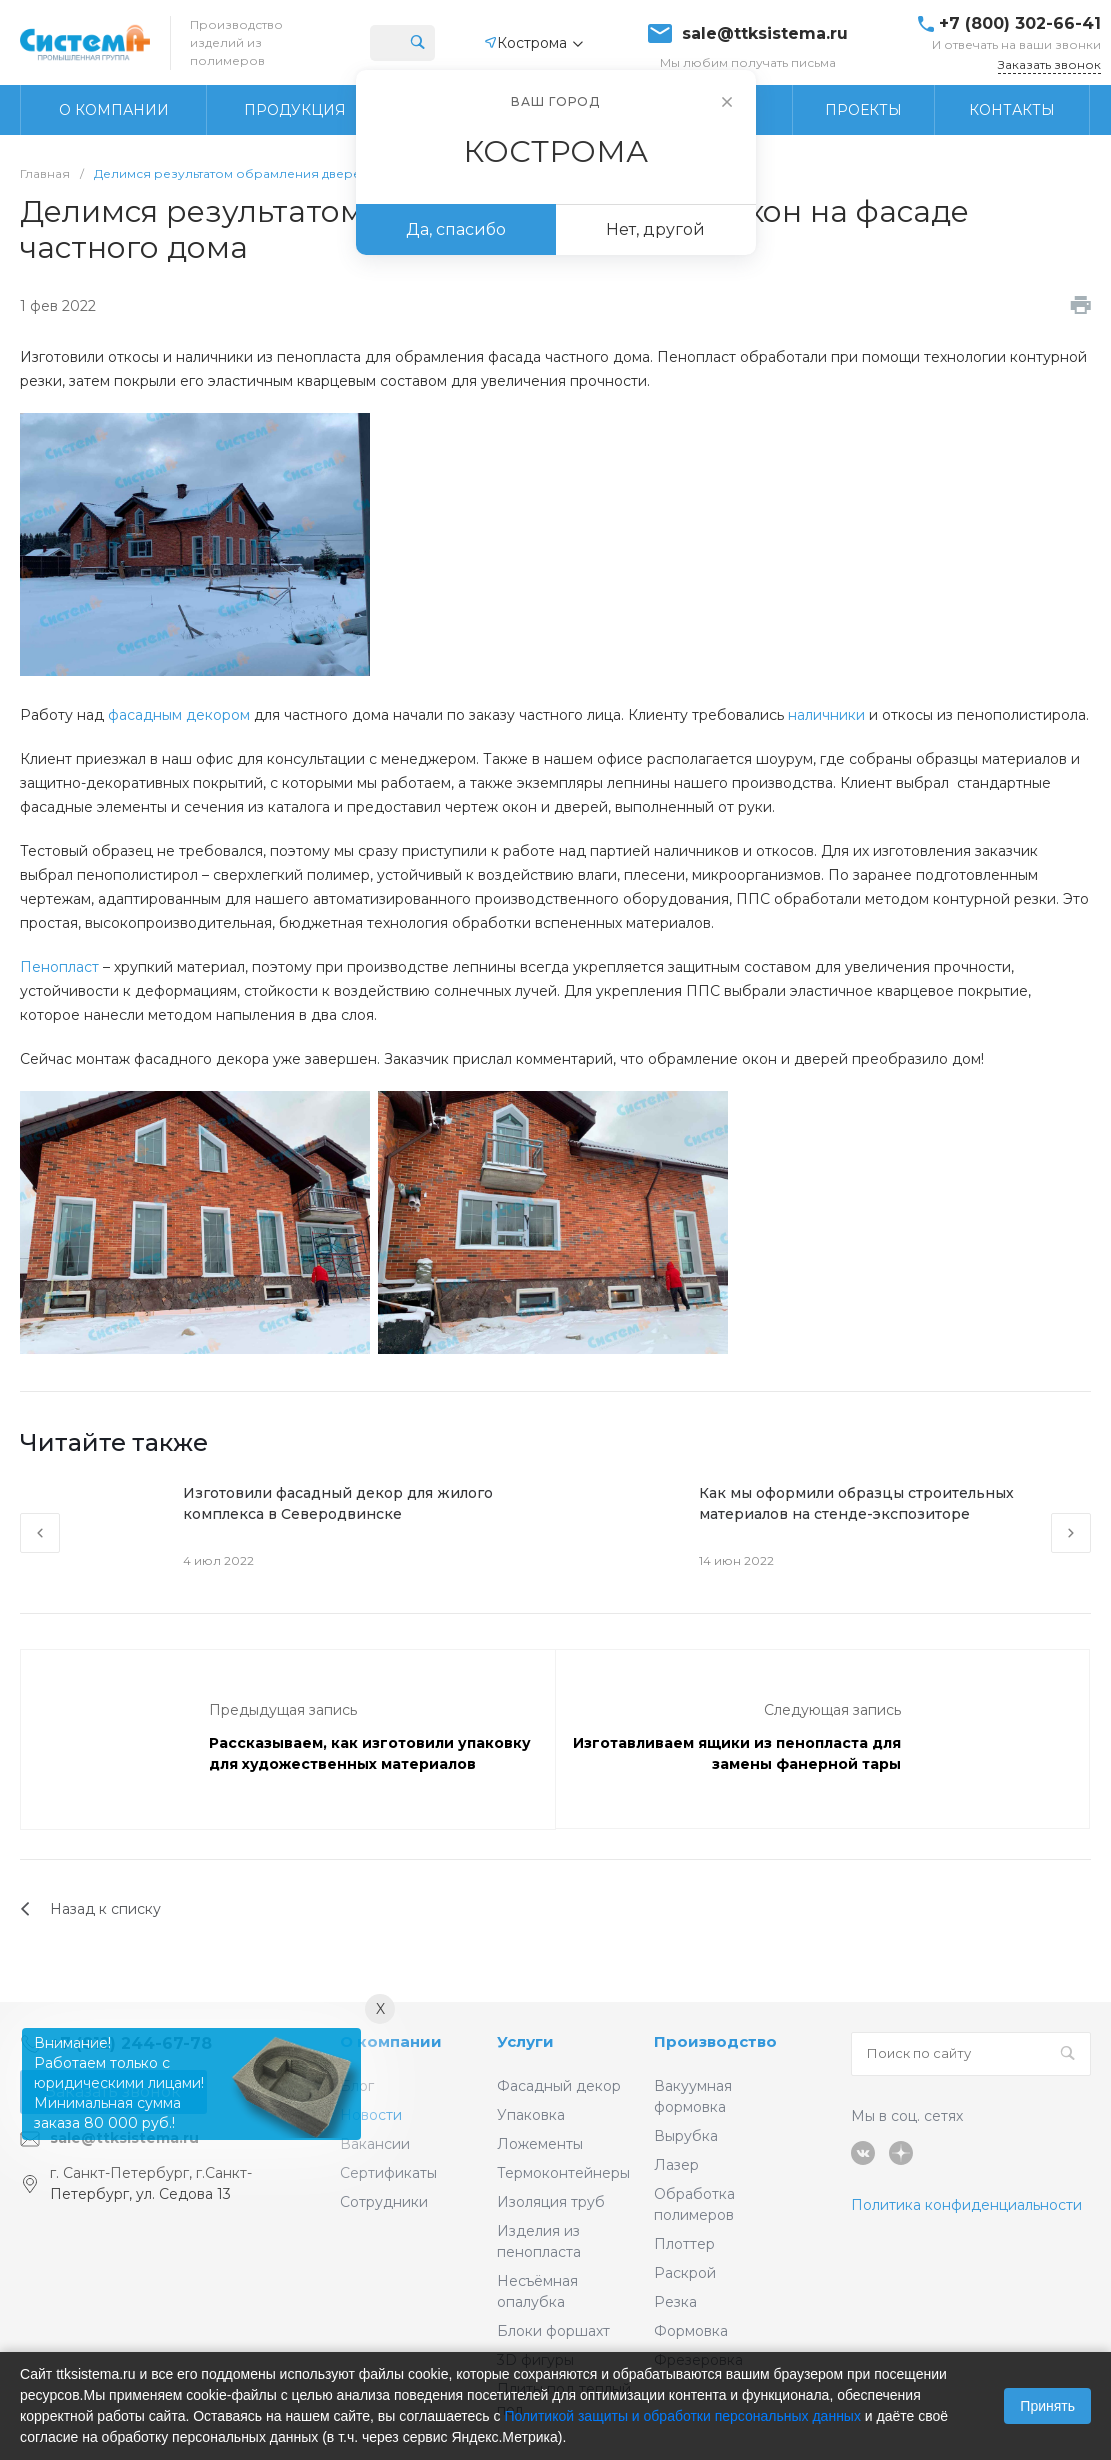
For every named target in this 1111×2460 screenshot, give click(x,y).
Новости (371, 2115)
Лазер (676, 2165)
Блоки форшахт (553, 2331)
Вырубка (686, 2136)
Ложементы (540, 2144)
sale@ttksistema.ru (765, 34)
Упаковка (531, 2115)
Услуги (525, 2041)
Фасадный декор (559, 2086)
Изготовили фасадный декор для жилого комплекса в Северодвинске (338, 1503)
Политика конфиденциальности (966, 2205)
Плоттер (684, 2244)
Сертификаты (388, 2173)
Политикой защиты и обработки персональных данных (682, 2416)
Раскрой (685, 2273)
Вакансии (375, 2144)
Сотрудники (384, 2202)
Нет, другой (655, 229)
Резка (675, 2302)
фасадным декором (179, 715)
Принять (1047, 2406)
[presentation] (40, 1533)
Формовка (691, 2331)
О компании (391, 2041)
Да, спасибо (456, 229)
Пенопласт (59, 967)
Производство (715, 2041)
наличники (826, 715)
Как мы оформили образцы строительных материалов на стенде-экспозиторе (856, 1503)
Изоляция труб (551, 2202)
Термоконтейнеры (563, 2173)
